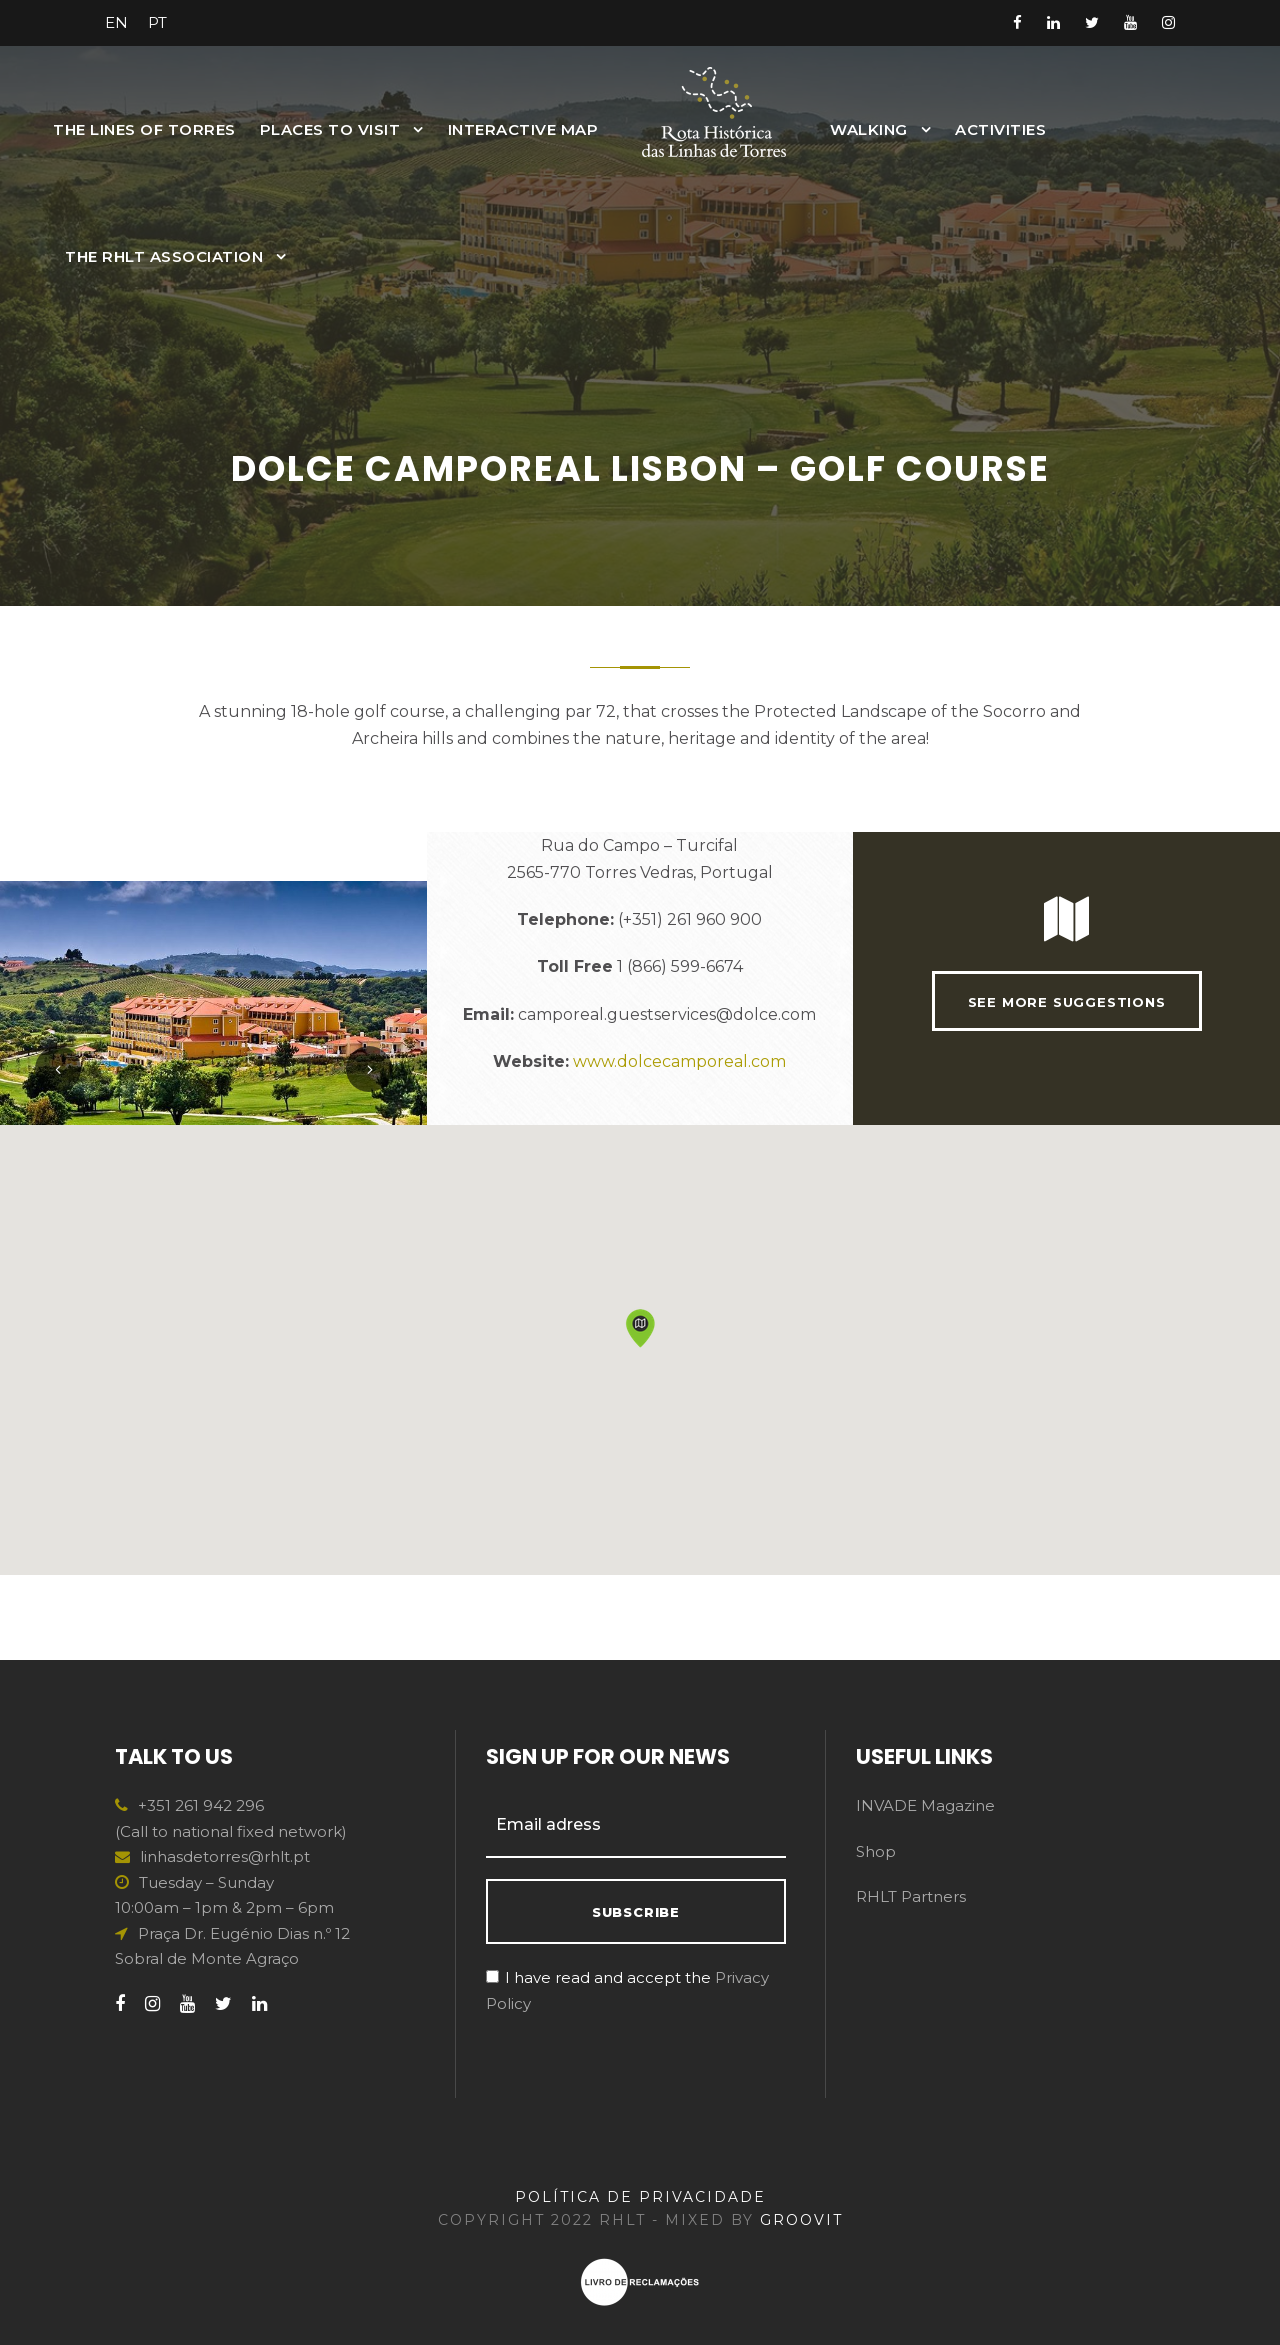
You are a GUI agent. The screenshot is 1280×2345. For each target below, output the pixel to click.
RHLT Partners (911, 1896)
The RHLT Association (164, 256)
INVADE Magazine (925, 1805)
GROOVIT (801, 2220)
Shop (876, 1851)
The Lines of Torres (144, 129)
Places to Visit (330, 129)
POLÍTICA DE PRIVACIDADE (640, 2197)
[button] (640, 1412)
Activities (1000, 129)
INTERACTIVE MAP (523, 129)
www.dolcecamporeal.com (679, 1103)
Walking (869, 129)
